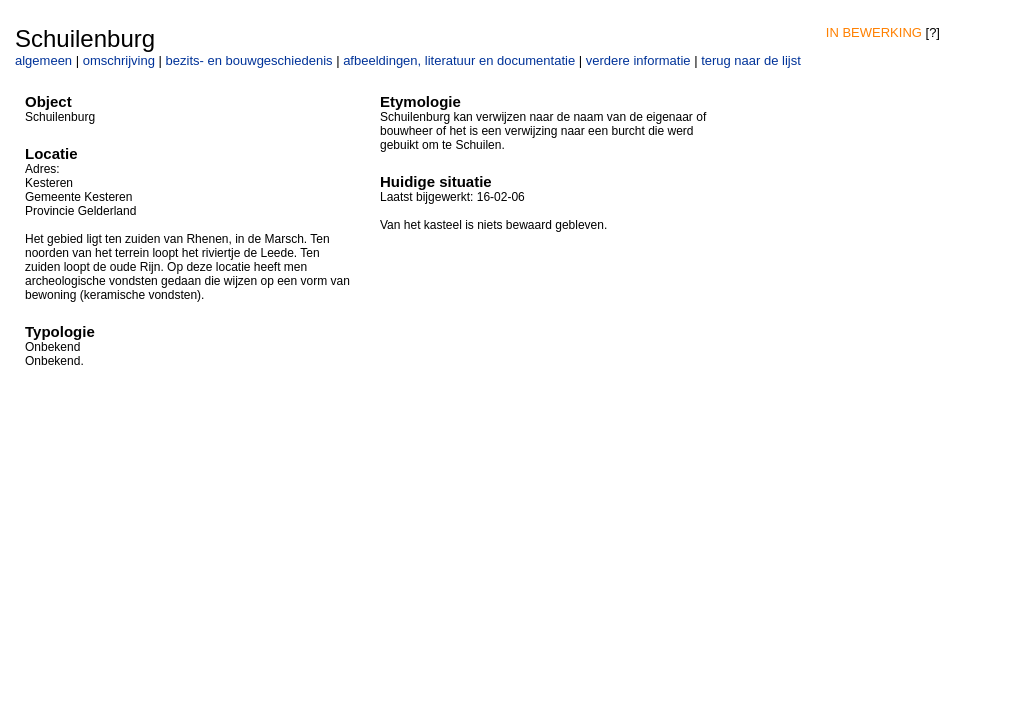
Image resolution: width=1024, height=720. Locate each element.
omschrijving (119, 60)
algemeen (43, 60)
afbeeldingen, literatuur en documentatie (459, 60)
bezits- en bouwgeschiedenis (249, 60)
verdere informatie (638, 60)
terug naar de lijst (751, 60)
